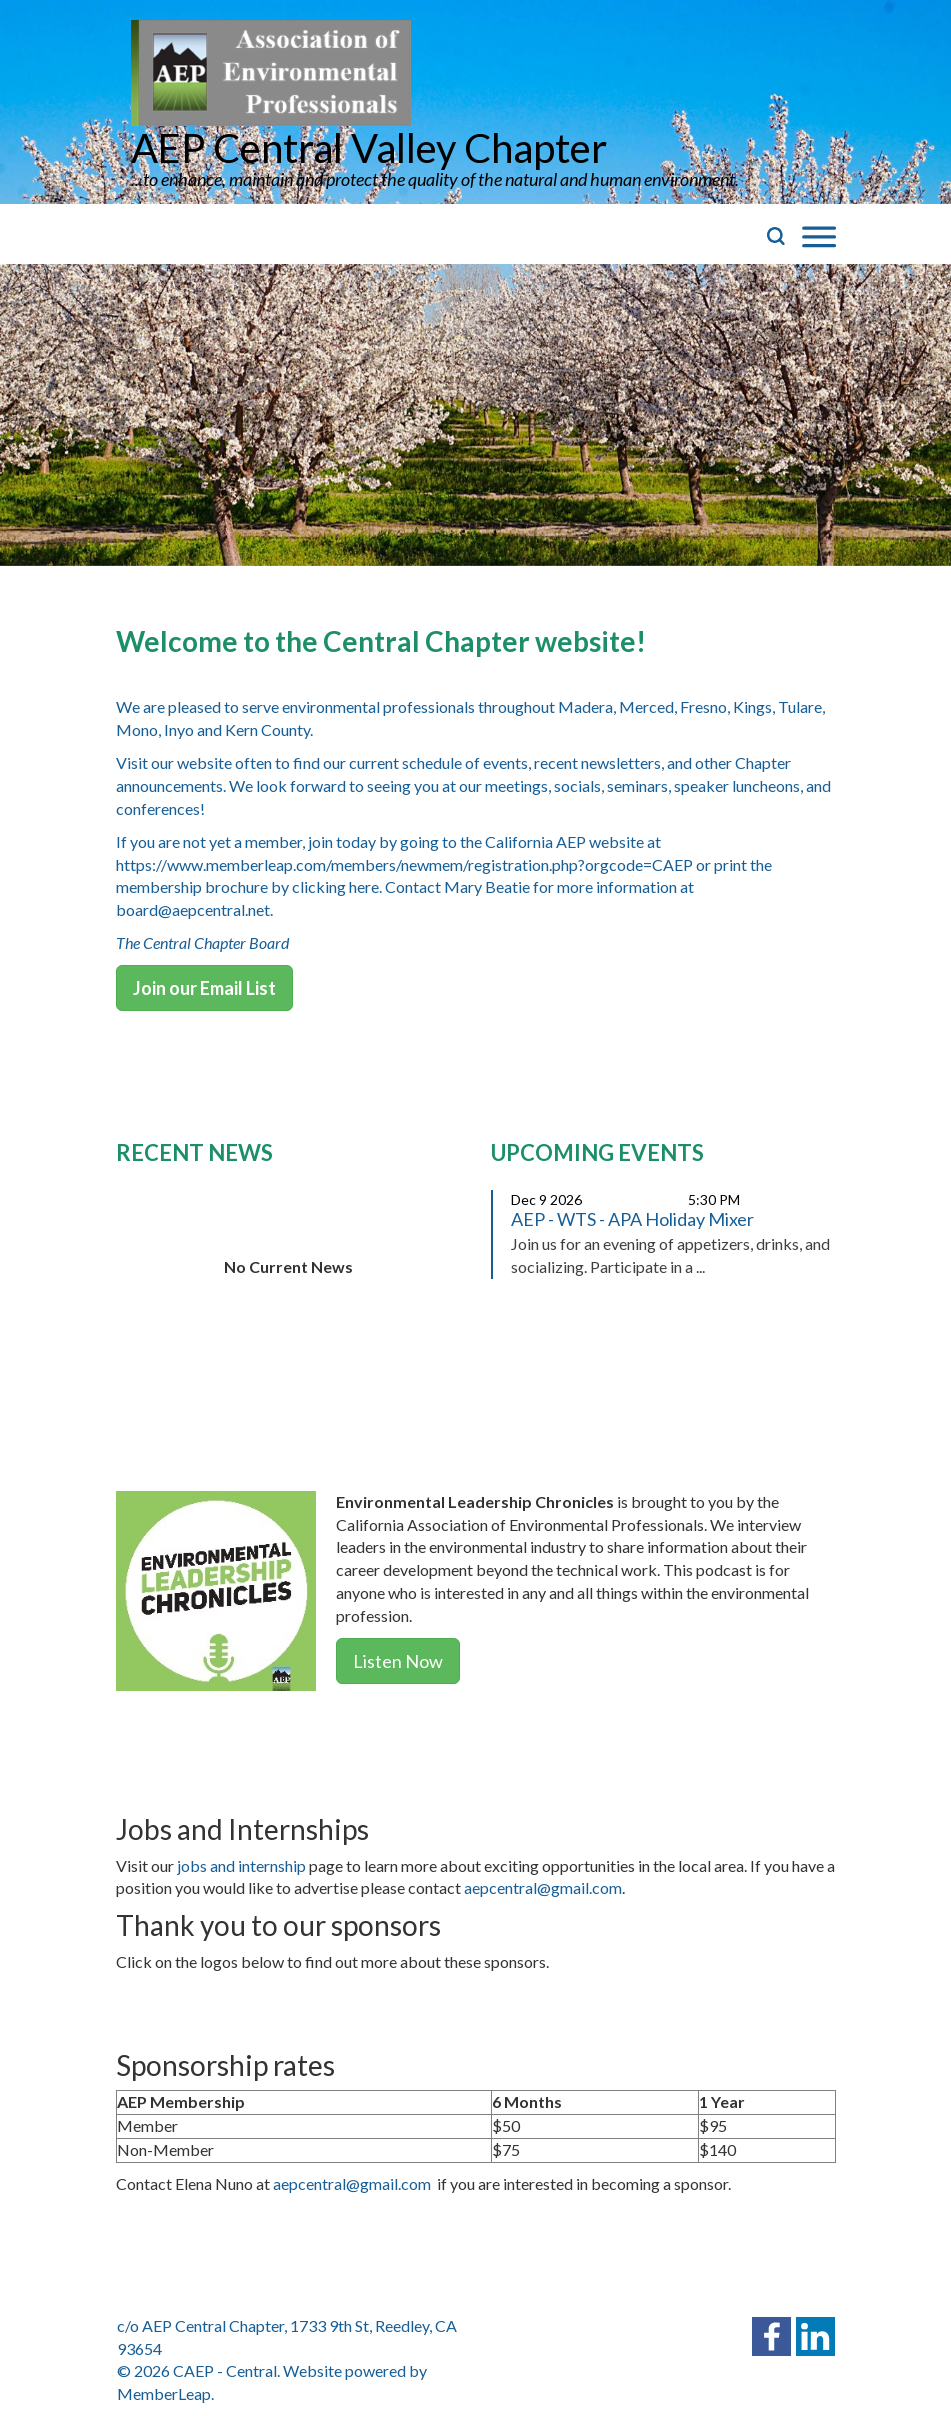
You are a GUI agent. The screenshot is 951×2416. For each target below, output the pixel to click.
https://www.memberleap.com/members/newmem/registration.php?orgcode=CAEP (404, 864)
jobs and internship (241, 1865)
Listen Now (398, 1661)
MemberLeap (164, 2393)
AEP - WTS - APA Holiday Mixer (632, 1219)
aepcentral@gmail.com (543, 1887)
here (364, 886)
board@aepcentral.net (193, 909)
